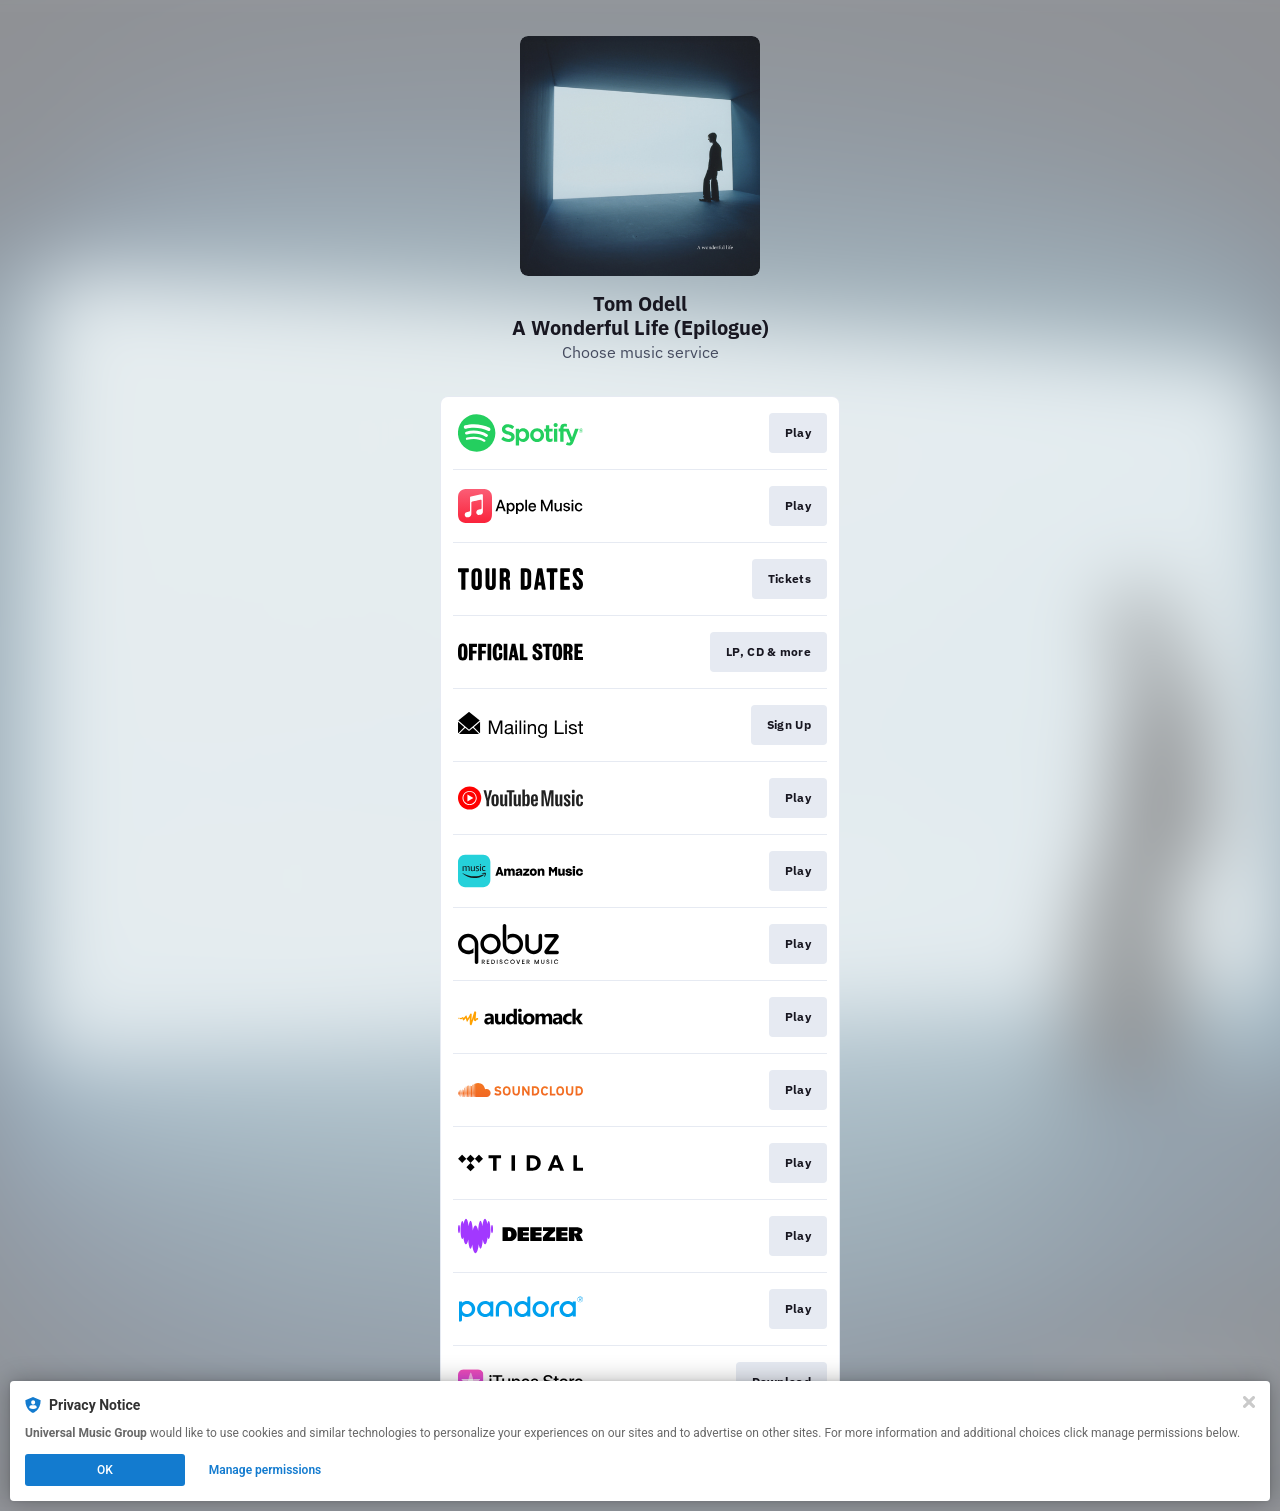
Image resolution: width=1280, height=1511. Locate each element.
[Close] (1249, 1402)
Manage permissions (265, 1470)
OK (105, 1470)
